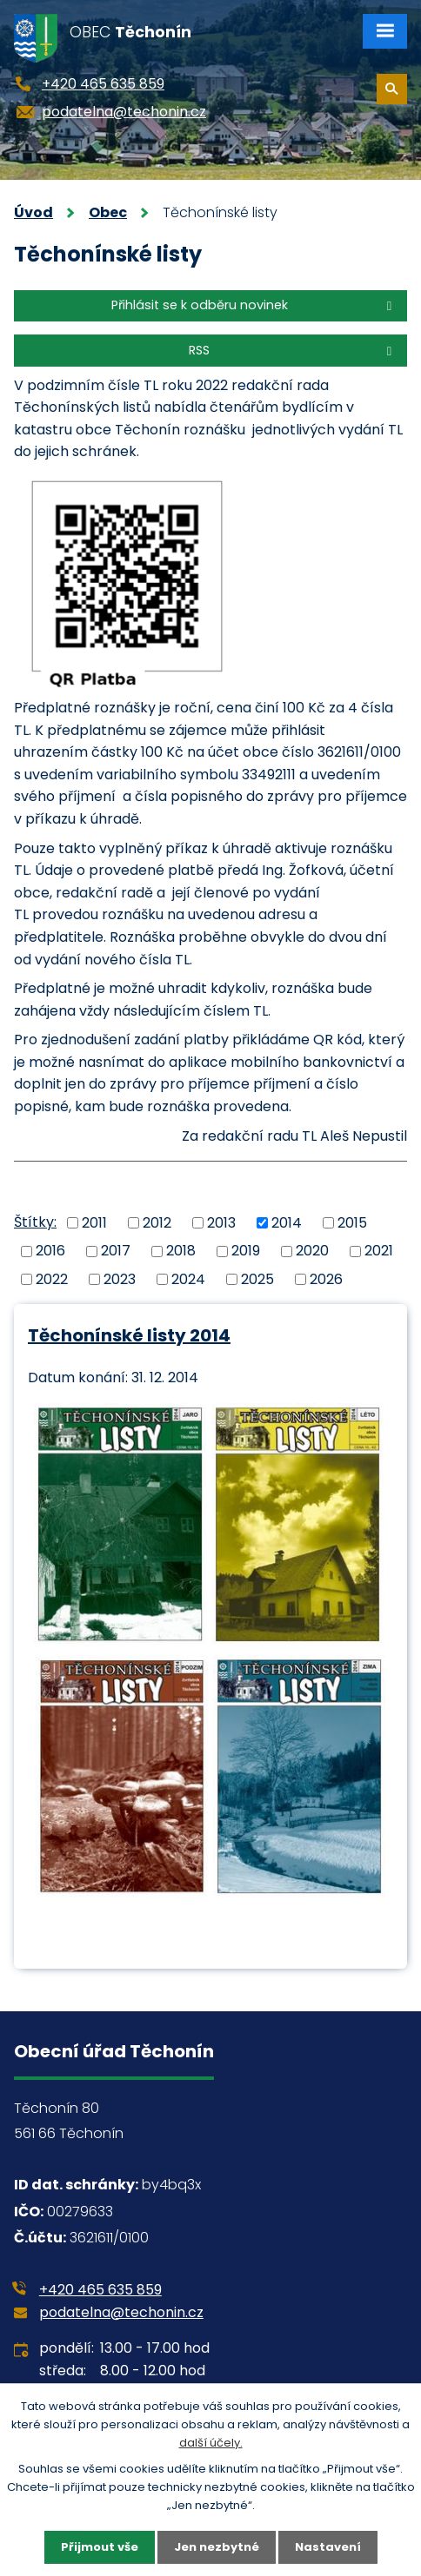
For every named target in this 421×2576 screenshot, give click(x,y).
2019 (245, 1251)
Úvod (33, 212)
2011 (94, 1222)
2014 (286, 1222)
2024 (188, 1279)
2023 (120, 1279)
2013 (221, 1222)
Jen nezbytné (216, 2547)
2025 (257, 1279)
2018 (181, 1251)
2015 (352, 1222)
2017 (115, 1251)
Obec (108, 212)
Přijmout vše (99, 2547)
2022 (52, 1279)
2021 (378, 1251)
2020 (312, 1251)
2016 (50, 1251)
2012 (157, 1222)
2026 (326, 1279)
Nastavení (328, 2547)
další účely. (211, 2442)
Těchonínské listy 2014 (129, 1335)
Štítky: (35, 1222)
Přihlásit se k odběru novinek (254, 305)
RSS (293, 350)
